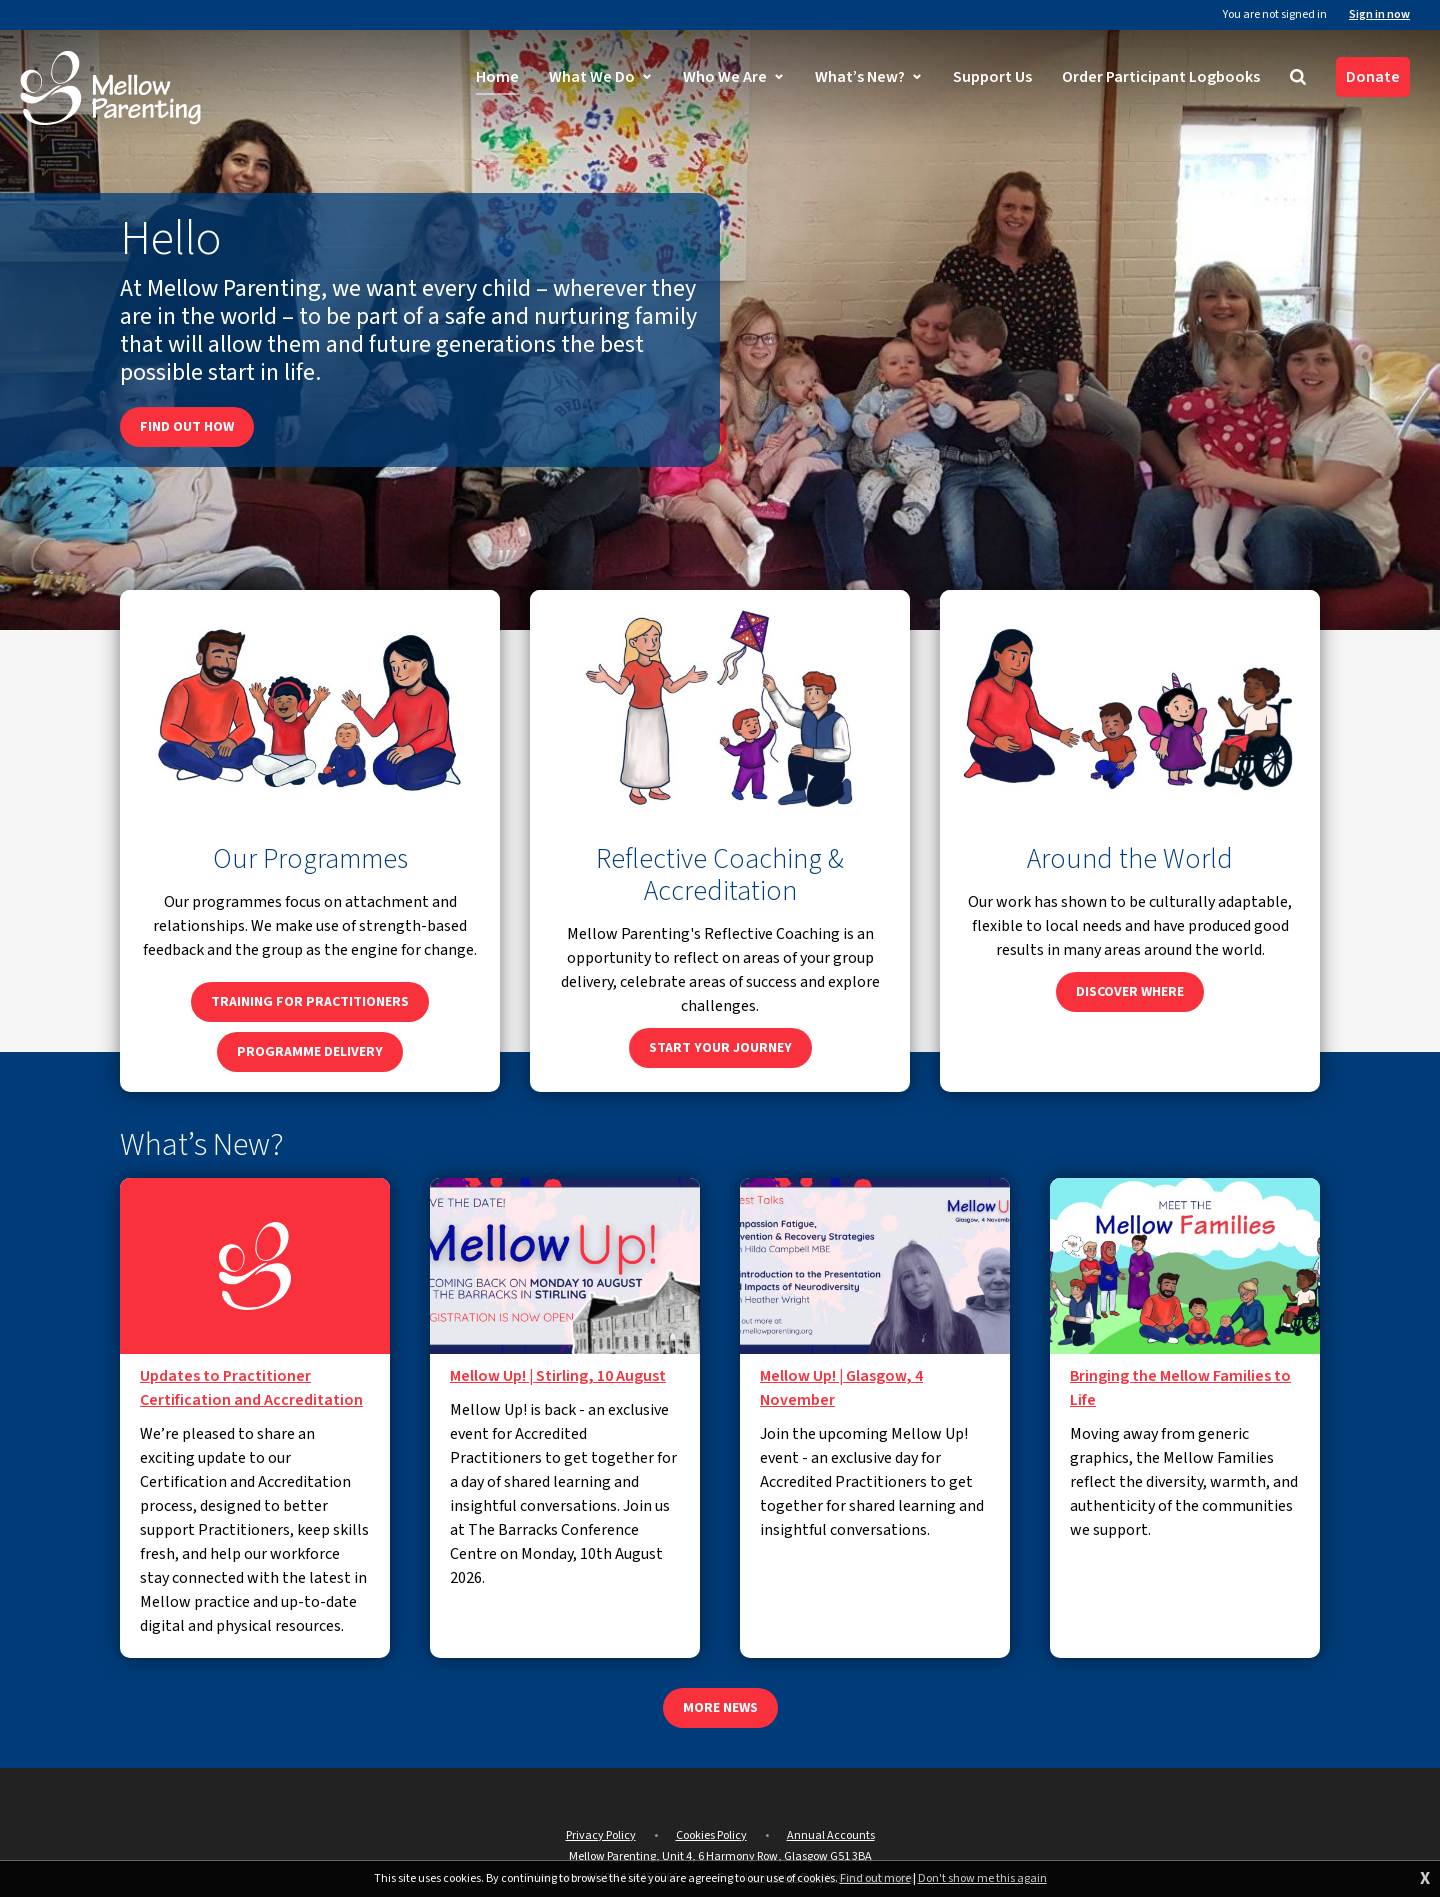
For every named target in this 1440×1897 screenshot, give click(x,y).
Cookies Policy (711, 1835)
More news (720, 1708)
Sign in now (1379, 14)
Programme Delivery (310, 1052)
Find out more (875, 1879)
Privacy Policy (601, 1835)
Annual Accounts (831, 1835)
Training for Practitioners (310, 1002)
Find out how (187, 427)
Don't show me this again (982, 1879)
